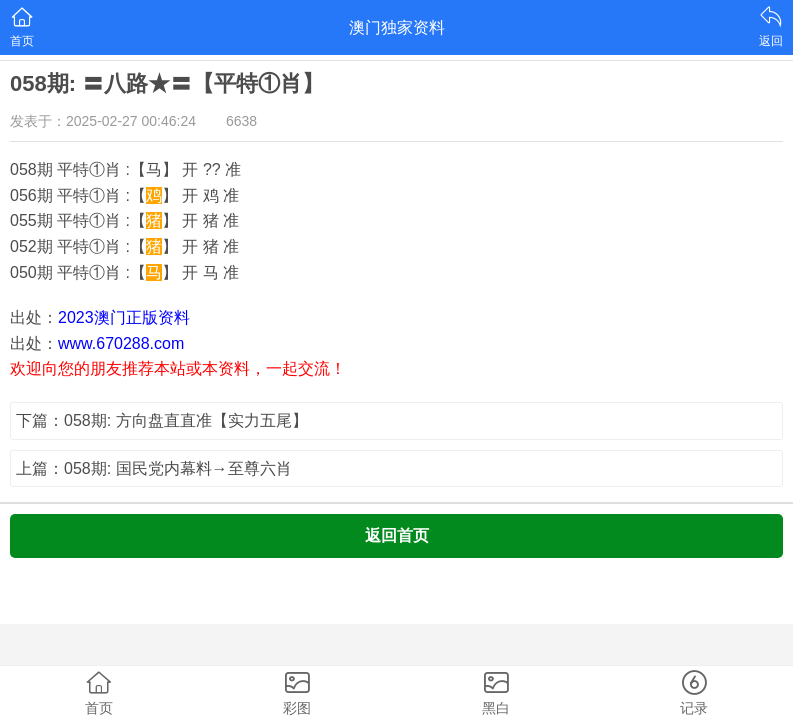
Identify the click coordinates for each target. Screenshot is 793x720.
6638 (241, 121)
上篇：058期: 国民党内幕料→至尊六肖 (154, 468)
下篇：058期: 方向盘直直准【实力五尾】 (162, 420)
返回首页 (397, 535)
